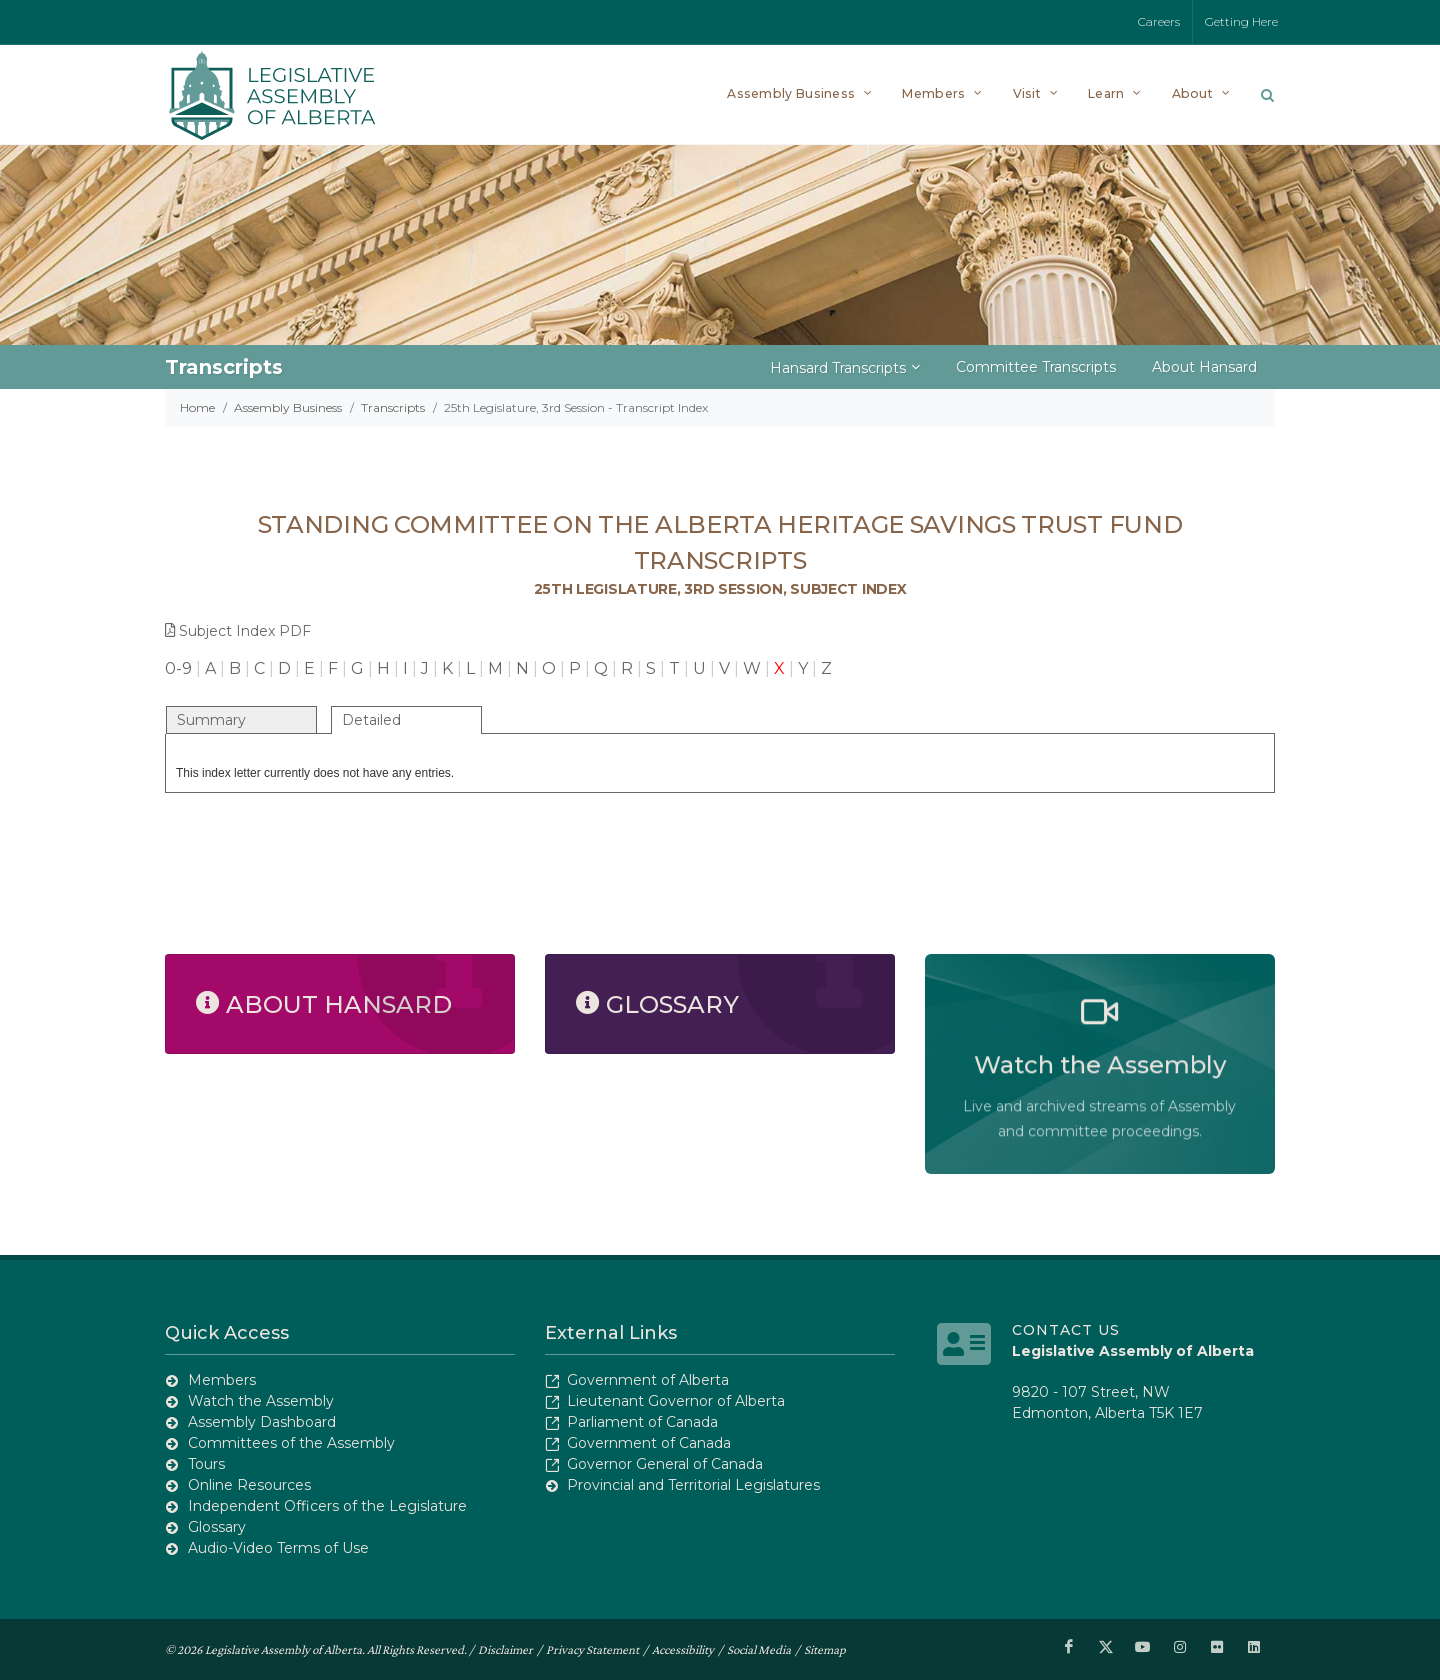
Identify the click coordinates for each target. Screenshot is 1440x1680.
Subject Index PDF (238, 631)
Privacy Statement (592, 1648)
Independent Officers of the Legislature (327, 1506)
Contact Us (1066, 1330)
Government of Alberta (648, 1380)
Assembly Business (288, 407)
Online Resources (249, 1485)
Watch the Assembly (261, 1401)
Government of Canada (649, 1443)
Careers (1159, 21)
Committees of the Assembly (291, 1443)
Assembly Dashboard (262, 1422)
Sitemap (825, 1648)
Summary (211, 720)
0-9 (178, 668)
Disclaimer (505, 1648)
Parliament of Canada (642, 1422)
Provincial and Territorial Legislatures (693, 1485)
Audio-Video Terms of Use (278, 1548)
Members (222, 1380)
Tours (206, 1464)
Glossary (217, 1527)
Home (197, 407)
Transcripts (393, 407)
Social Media (759, 1648)
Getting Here (1241, 21)
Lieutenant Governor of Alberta (676, 1401)
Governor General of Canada (665, 1464)
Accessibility (683, 1648)
